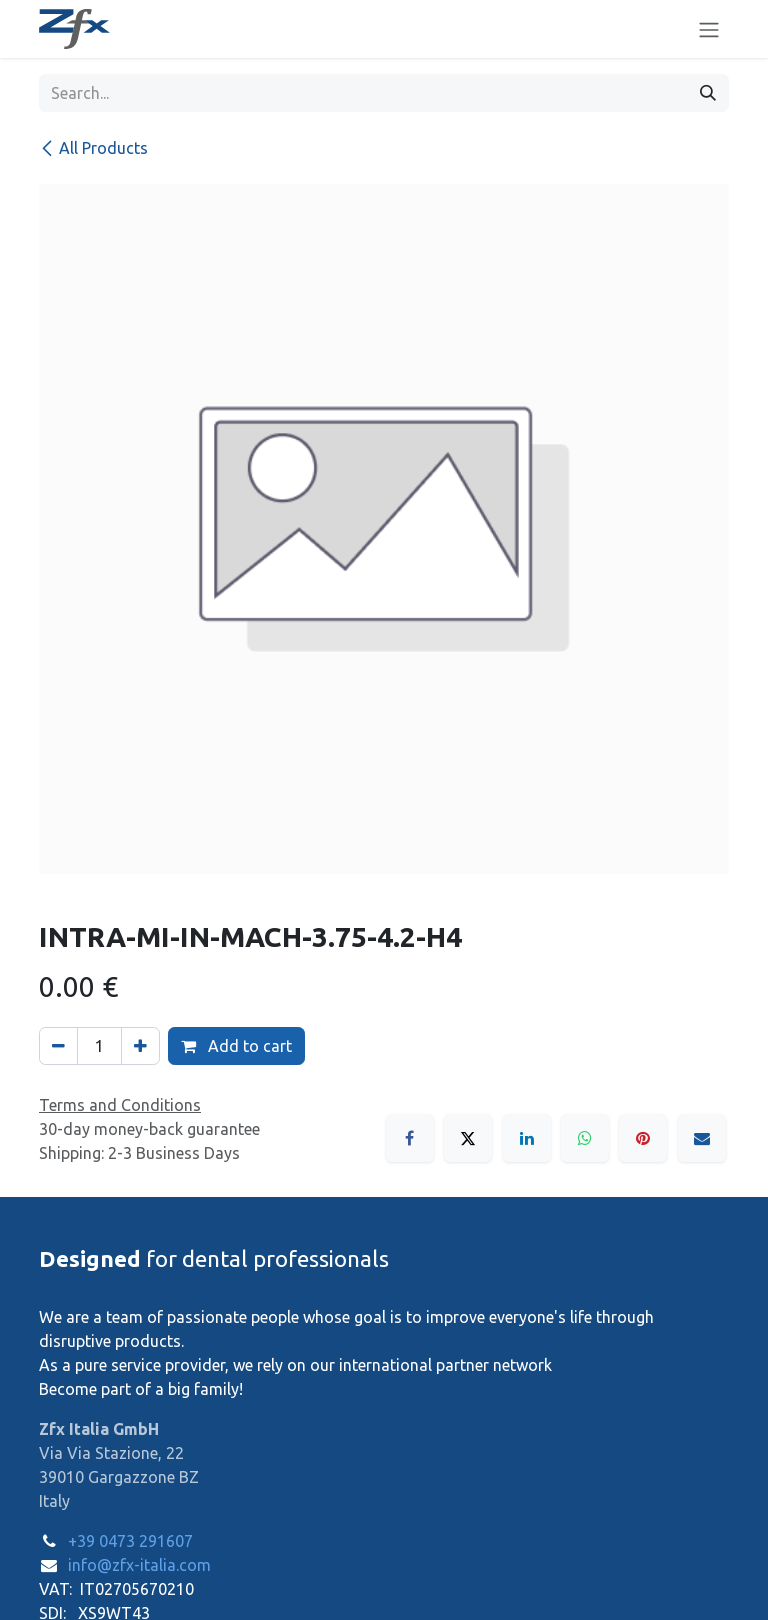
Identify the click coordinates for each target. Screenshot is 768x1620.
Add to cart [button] (236, 1046)
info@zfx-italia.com (139, 1565)
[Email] (702, 1138)
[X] (468, 1138)
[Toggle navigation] (709, 29)
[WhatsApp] (585, 1138)
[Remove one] (58, 1046)
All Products (93, 148)
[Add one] (140, 1046)
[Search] (708, 93)
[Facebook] (410, 1138)
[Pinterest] (643, 1138)
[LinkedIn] (527, 1138)
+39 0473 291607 (130, 1541)
